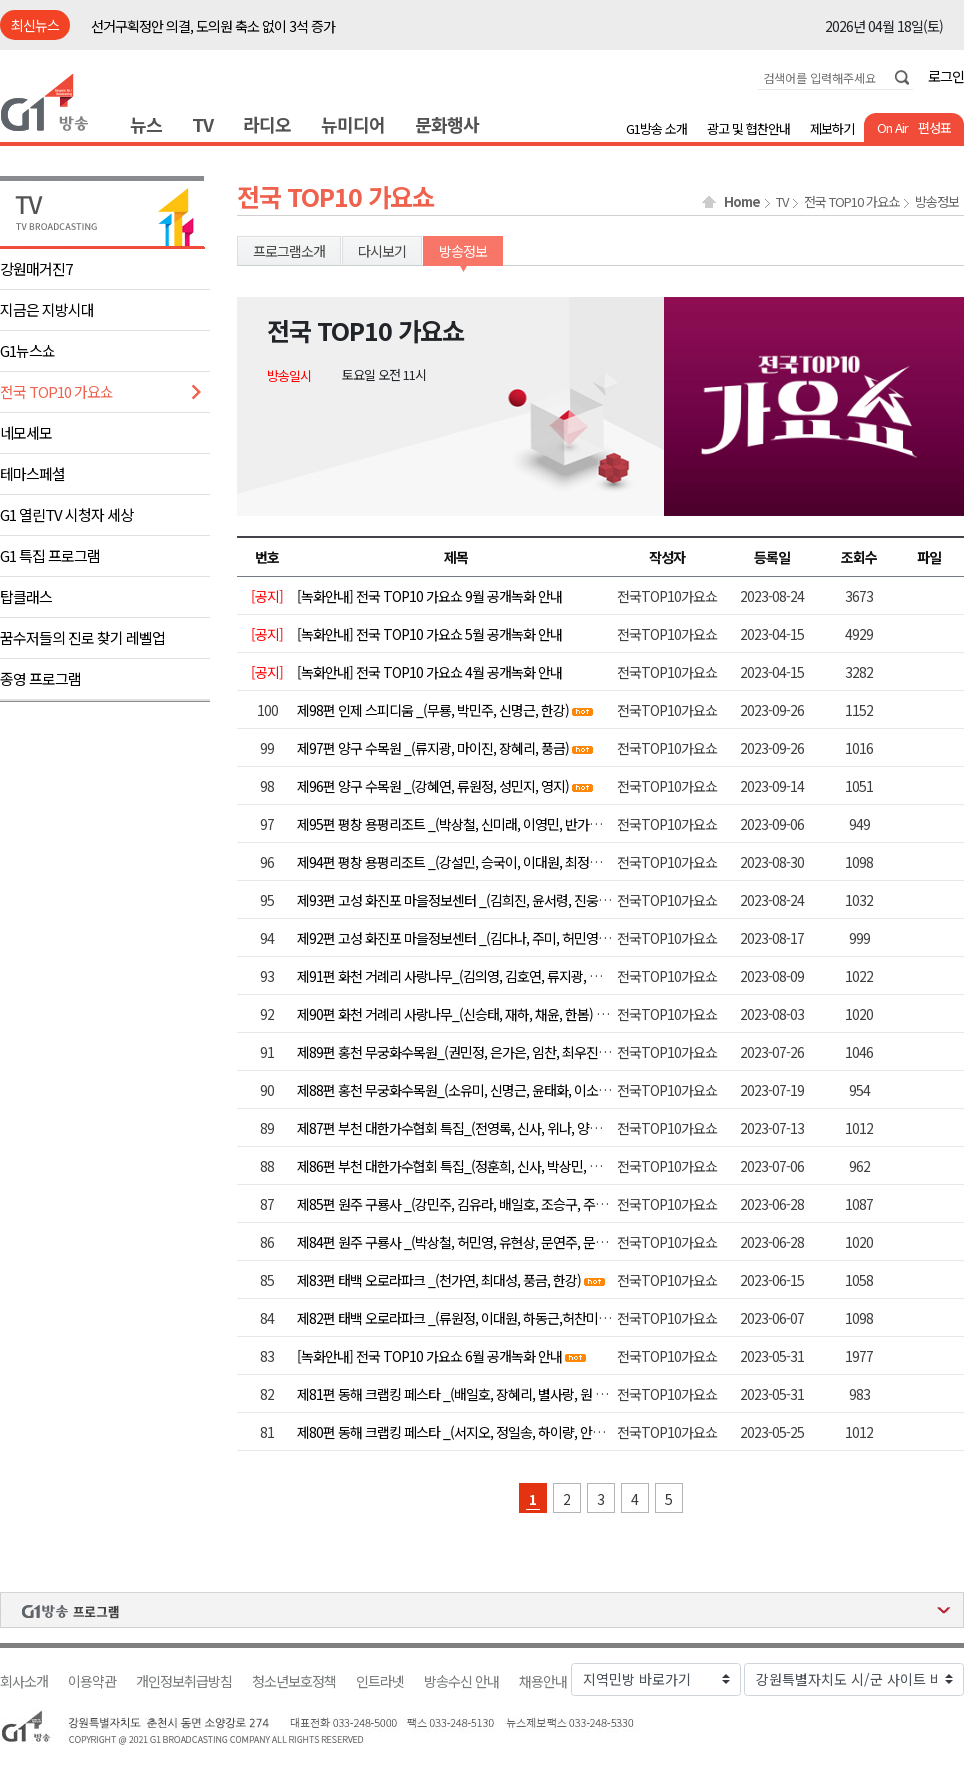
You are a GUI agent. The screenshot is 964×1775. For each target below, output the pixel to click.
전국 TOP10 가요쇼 (56, 391)
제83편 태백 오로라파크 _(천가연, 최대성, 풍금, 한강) (439, 1280)
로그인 (946, 76)
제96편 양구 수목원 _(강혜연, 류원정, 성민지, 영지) (433, 786)
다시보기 (382, 251)
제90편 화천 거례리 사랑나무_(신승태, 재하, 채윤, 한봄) (445, 1014)
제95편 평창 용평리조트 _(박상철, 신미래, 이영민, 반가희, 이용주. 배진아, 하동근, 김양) (529, 824)
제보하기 (832, 128)
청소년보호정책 (294, 1681)
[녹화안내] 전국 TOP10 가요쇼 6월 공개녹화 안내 (429, 1356)
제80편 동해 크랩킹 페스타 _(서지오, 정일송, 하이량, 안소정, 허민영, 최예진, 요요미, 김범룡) (542, 1432)
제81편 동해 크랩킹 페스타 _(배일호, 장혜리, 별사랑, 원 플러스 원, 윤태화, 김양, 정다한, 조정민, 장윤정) (572, 1394)
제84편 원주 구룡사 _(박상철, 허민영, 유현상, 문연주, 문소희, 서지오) (481, 1242)
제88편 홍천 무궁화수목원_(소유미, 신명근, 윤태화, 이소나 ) (457, 1090)
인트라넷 (380, 1681)
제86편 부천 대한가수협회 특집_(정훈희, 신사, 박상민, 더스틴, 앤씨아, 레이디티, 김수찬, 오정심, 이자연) (574, 1166)
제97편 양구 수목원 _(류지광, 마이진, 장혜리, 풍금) (433, 748)
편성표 (934, 127)
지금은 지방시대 (47, 309)
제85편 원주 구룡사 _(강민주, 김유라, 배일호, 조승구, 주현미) (460, 1204)
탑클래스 (26, 596)
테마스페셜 (32, 473)
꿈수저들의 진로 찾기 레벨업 (82, 637)
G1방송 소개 (656, 128)
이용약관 (92, 1681)
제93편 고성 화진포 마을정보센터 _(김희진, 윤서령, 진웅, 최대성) (470, 900)
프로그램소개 (289, 251)
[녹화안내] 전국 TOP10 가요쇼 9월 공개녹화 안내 (429, 596)
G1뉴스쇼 (27, 350)
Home (742, 202)
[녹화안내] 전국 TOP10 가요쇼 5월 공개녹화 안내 (429, 634)
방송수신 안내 (461, 1681)
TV (202, 124)
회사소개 (24, 1681)
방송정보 (937, 202)
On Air (892, 127)
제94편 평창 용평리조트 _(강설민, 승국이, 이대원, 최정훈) (451, 862)
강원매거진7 (36, 268)
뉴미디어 (353, 124)
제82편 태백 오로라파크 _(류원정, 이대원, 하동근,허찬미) (449, 1318)
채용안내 (543, 1681)
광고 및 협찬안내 (748, 128)
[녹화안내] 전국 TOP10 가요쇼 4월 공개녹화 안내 (429, 672)
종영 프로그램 (40, 678)
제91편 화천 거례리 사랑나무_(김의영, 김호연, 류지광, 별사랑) (463, 976)
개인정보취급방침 (184, 1681)
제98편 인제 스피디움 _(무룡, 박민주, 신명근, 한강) (433, 710)
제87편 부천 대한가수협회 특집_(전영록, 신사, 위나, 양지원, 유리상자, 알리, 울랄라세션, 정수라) (553, 1128)
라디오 (267, 124)
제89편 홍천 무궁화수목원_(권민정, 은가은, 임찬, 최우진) (449, 1052)
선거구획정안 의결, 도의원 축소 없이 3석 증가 (213, 26)
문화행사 (447, 124)
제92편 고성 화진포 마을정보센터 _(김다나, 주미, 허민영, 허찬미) (470, 938)
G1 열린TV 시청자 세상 (66, 514)
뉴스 (146, 124)
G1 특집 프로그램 (50, 555)
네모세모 (26, 432)
